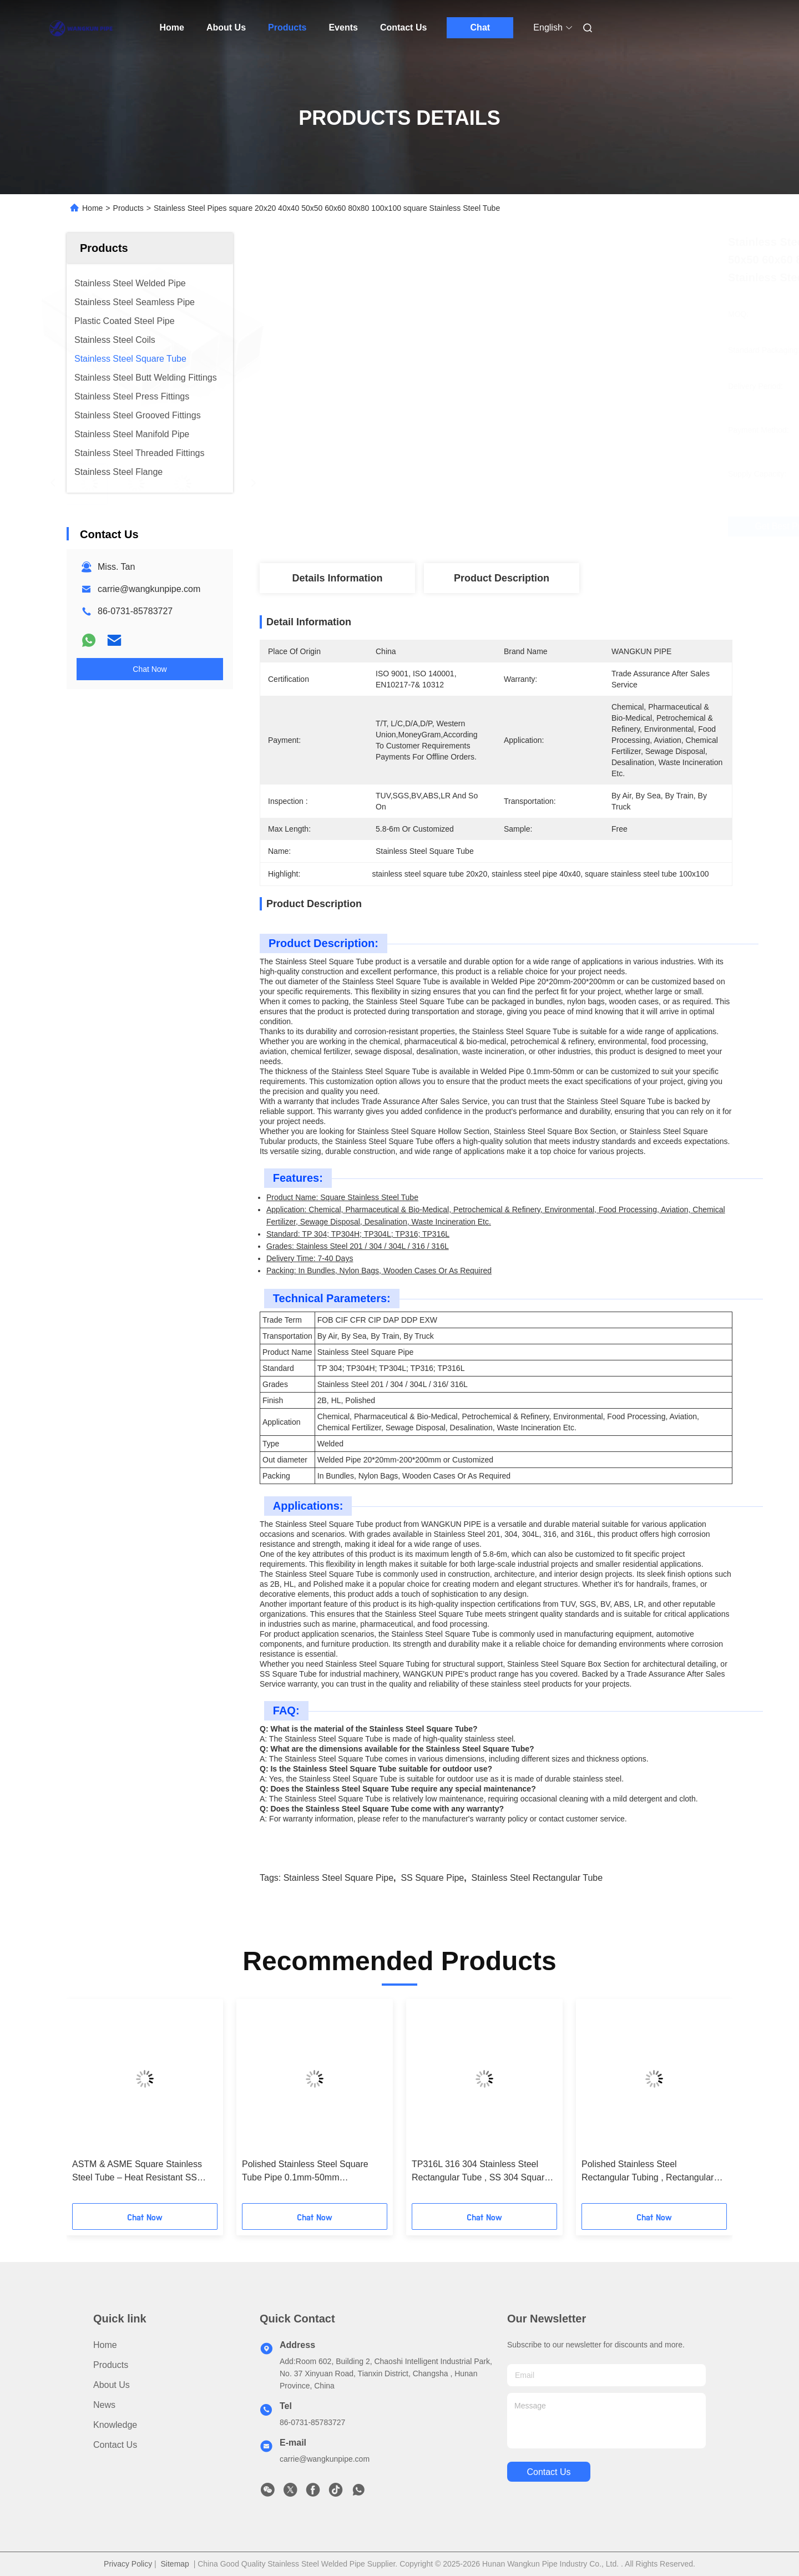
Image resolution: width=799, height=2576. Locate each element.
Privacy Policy (128, 2563)
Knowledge (115, 2425)
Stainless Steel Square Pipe (338, 1877)
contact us (548, 2472)
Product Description (501, 578)
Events (342, 27)
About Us (226, 27)
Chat (480, 27)
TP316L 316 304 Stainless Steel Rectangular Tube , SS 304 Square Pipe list (480, 2171)
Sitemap (175, 2563)
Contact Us (403, 27)
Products (287, 27)
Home (172, 27)
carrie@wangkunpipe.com (149, 589)
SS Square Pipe (432, 1877)
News (104, 2405)
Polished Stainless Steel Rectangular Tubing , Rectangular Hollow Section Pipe (647, 2171)
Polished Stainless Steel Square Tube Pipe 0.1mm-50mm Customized (305, 2171)
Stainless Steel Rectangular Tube (537, 1877)
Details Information (337, 578)
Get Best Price (557, 526)
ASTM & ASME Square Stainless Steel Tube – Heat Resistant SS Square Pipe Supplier (137, 2171)
